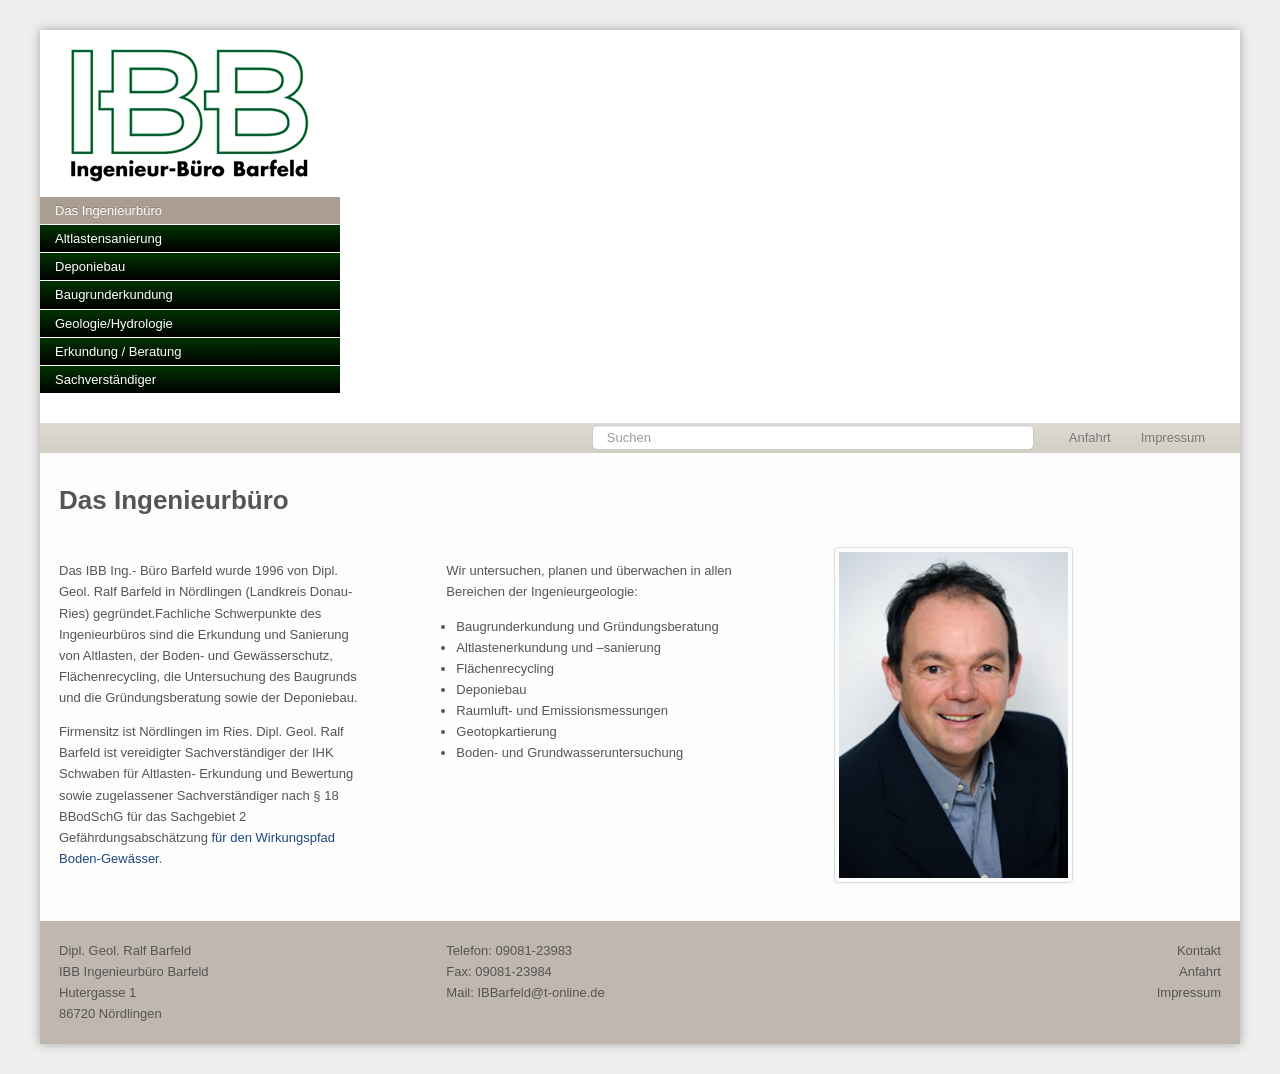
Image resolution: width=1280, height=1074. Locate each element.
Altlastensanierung (108, 238)
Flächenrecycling (505, 668)
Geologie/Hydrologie (114, 323)
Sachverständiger (105, 379)
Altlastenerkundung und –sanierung (558, 647)
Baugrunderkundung (114, 294)
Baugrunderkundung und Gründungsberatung (587, 626)
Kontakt (1199, 950)
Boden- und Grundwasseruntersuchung (569, 752)
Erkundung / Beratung (118, 351)
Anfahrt (1090, 437)
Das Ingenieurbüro (108, 210)
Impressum (1173, 437)
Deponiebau (90, 266)
